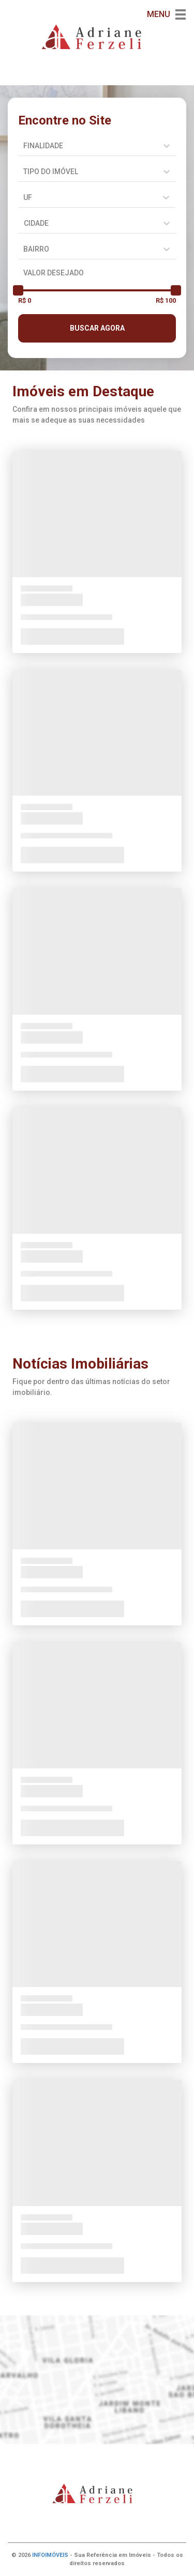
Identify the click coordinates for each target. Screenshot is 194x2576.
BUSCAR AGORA (97, 328)
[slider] (18, 290)
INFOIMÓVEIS (50, 2555)
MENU (166, 14)
